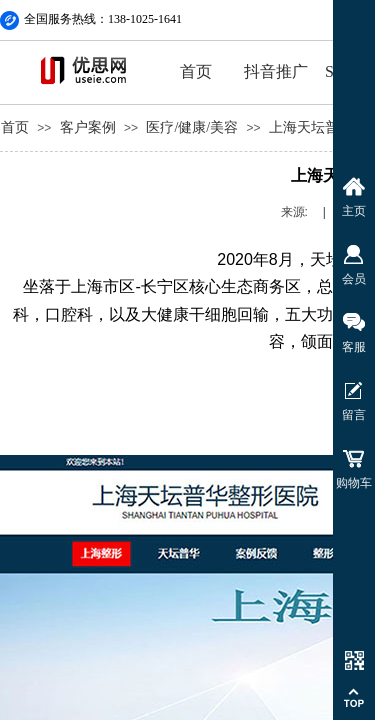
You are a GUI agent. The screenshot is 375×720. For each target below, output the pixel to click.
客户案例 (88, 127)
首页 (196, 71)
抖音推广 (276, 71)
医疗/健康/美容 (192, 127)
